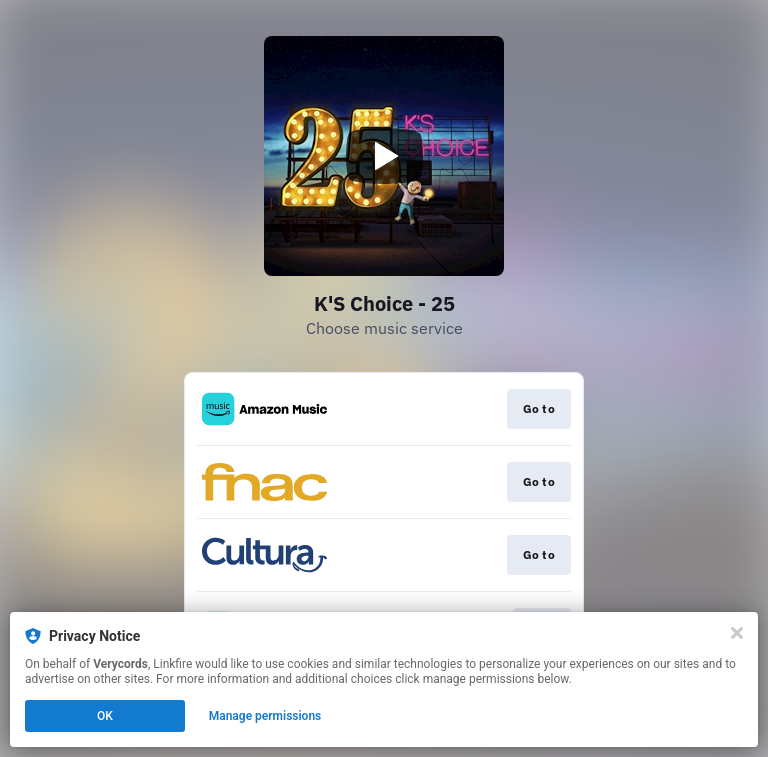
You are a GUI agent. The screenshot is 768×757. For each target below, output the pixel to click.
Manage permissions (265, 716)
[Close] (737, 633)
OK (105, 716)
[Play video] (384, 156)
